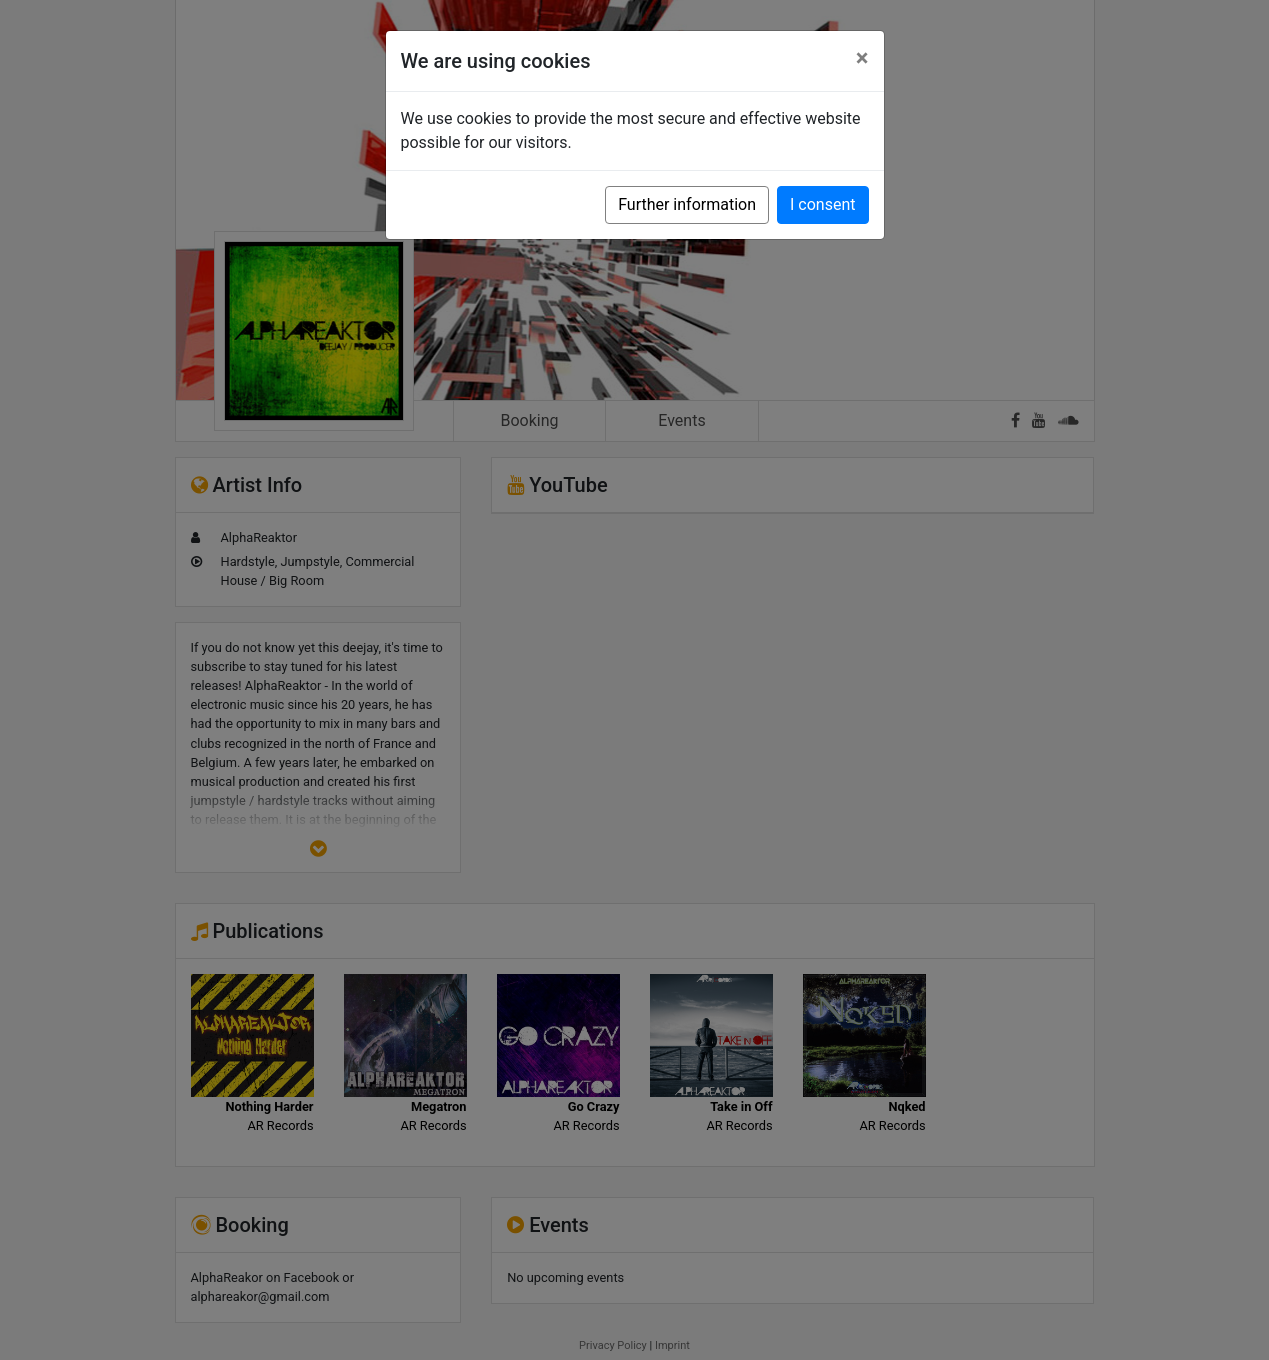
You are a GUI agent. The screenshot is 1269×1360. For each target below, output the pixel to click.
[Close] (862, 58)
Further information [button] (687, 204)
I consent (822, 204)
